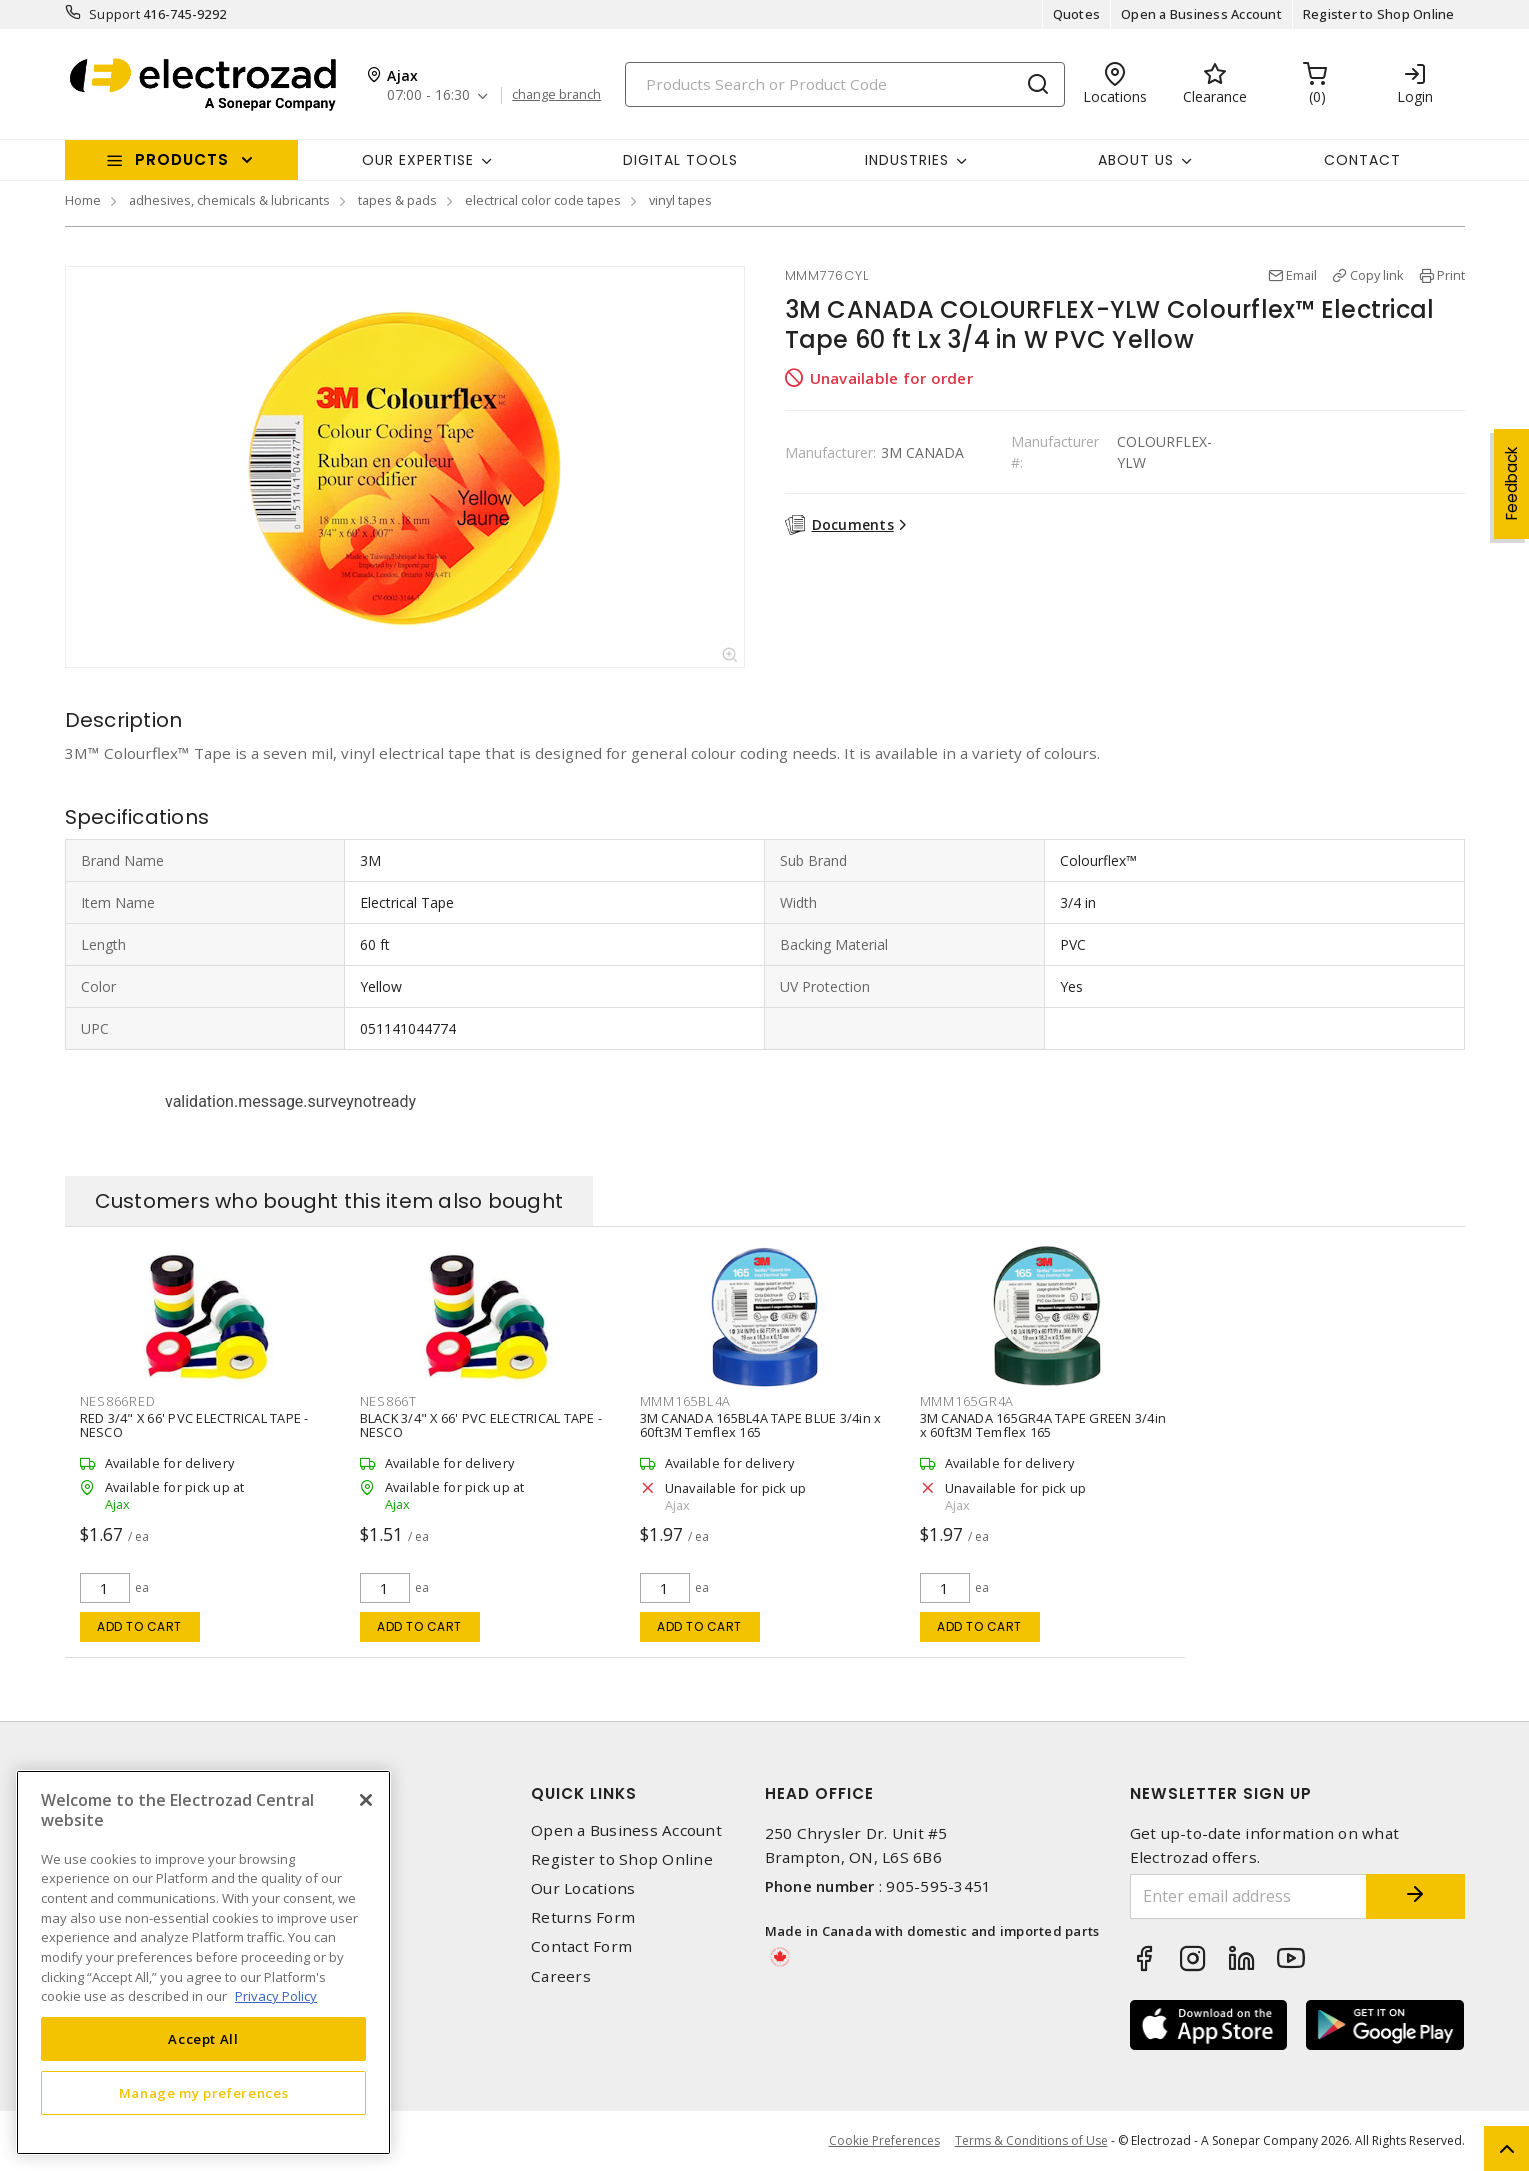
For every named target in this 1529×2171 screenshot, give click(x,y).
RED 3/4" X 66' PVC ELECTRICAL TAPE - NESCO (194, 1425)
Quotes (1077, 14)
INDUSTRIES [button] (907, 160)
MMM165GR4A (967, 1401)
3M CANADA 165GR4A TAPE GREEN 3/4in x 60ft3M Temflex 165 (1043, 1425)
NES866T (388, 1401)
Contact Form (581, 1946)
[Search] (845, 84)
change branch (556, 95)
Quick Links (584, 1793)
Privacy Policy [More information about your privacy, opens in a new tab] (276, 1996)
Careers (561, 1976)
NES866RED (118, 1401)
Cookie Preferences (884, 2141)
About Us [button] (1136, 160)
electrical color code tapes (543, 200)
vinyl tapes (680, 200)
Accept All (203, 2039)
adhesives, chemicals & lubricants (229, 200)
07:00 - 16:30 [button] (428, 95)
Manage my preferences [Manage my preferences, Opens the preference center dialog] (204, 2093)
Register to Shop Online (1379, 14)
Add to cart (139, 1626)
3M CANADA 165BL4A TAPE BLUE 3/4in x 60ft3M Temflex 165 (761, 1425)
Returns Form (583, 1917)
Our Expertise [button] (418, 160)
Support (114, 14)
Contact (1362, 160)
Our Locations (583, 1888)
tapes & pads (397, 200)
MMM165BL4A (686, 1401)
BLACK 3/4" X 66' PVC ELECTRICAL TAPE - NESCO (481, 1425)
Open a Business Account (1201, 14)
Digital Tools (680, 160)
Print (1451, 275)
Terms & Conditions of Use (1031, 2140)
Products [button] (182, 159)
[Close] (366, 1800)
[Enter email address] (1248, 1896)
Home (83, 200)
